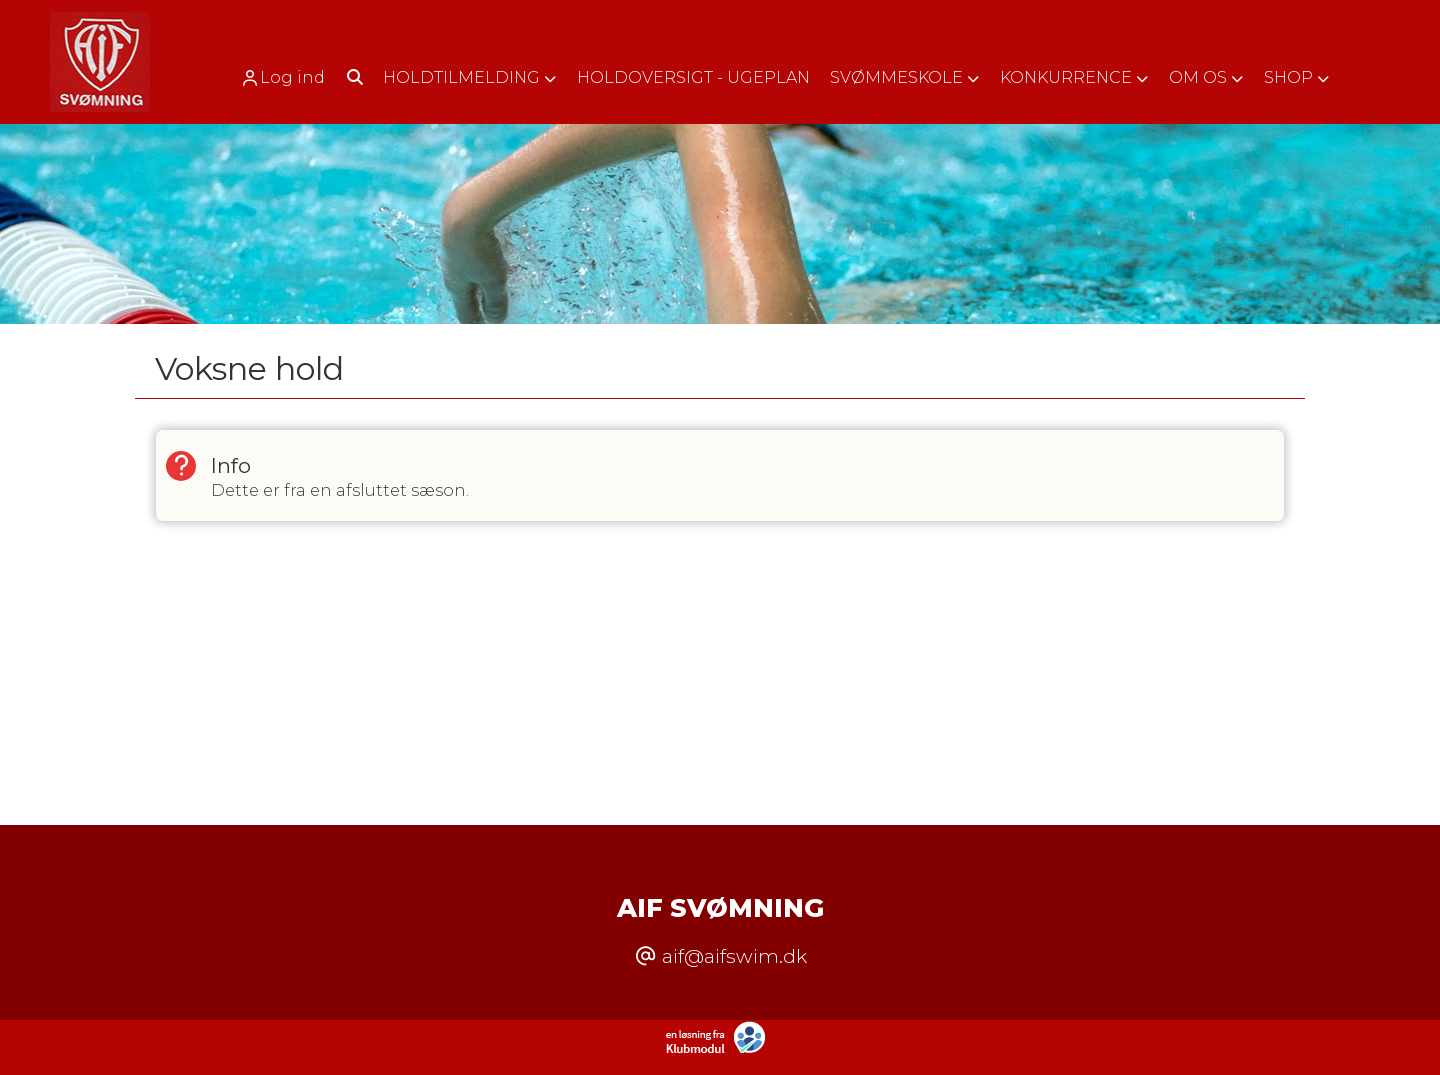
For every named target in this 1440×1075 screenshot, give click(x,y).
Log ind (282, 78)
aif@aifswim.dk (734, 956)
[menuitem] (289, 77)
